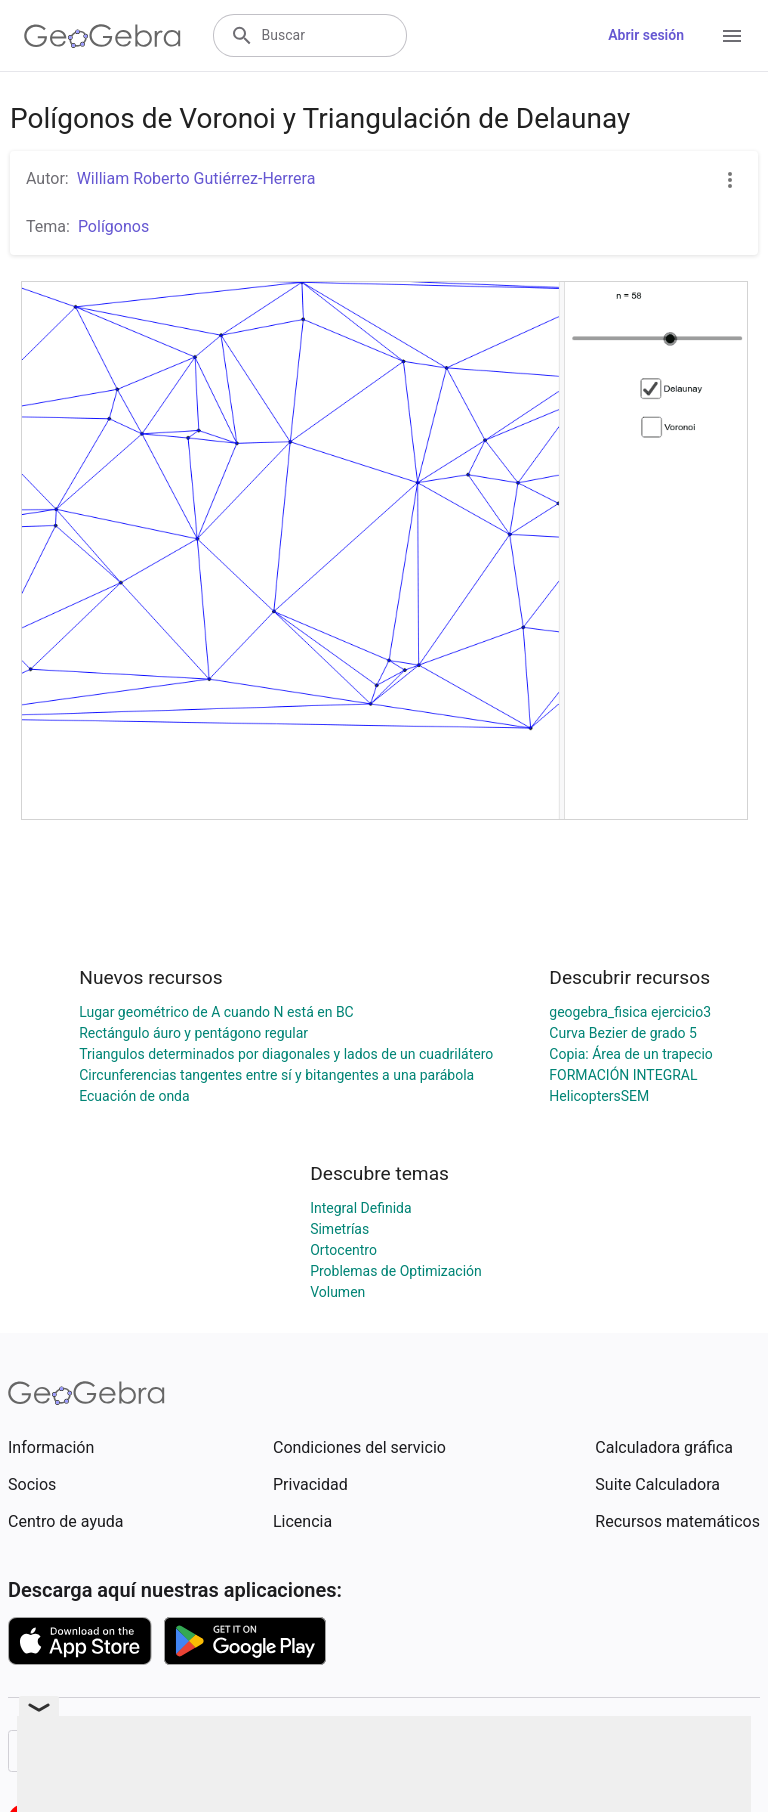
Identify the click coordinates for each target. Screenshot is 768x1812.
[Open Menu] (732, 36)
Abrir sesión (646, 35)
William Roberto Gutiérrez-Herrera (196, 178)
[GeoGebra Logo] (102, 36)
